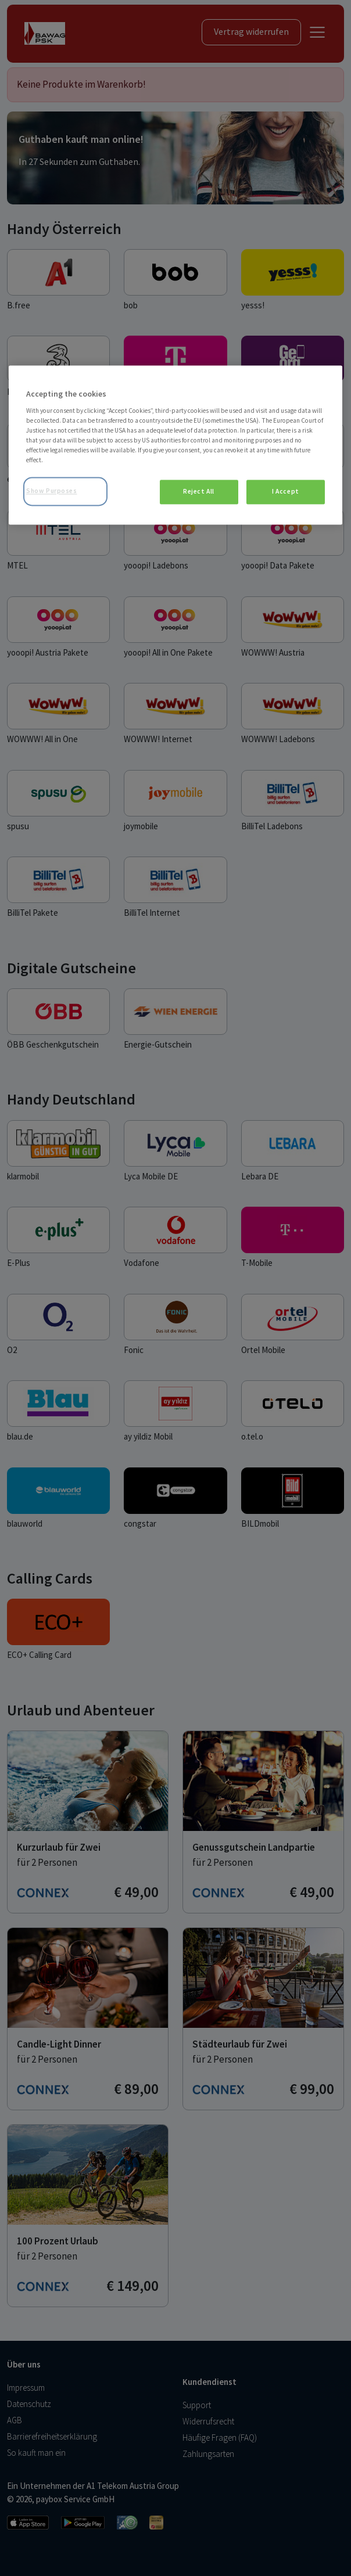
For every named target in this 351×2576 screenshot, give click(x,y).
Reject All (198, 492)
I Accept (285, 492)
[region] (175, 445)
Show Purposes (51, 491)
